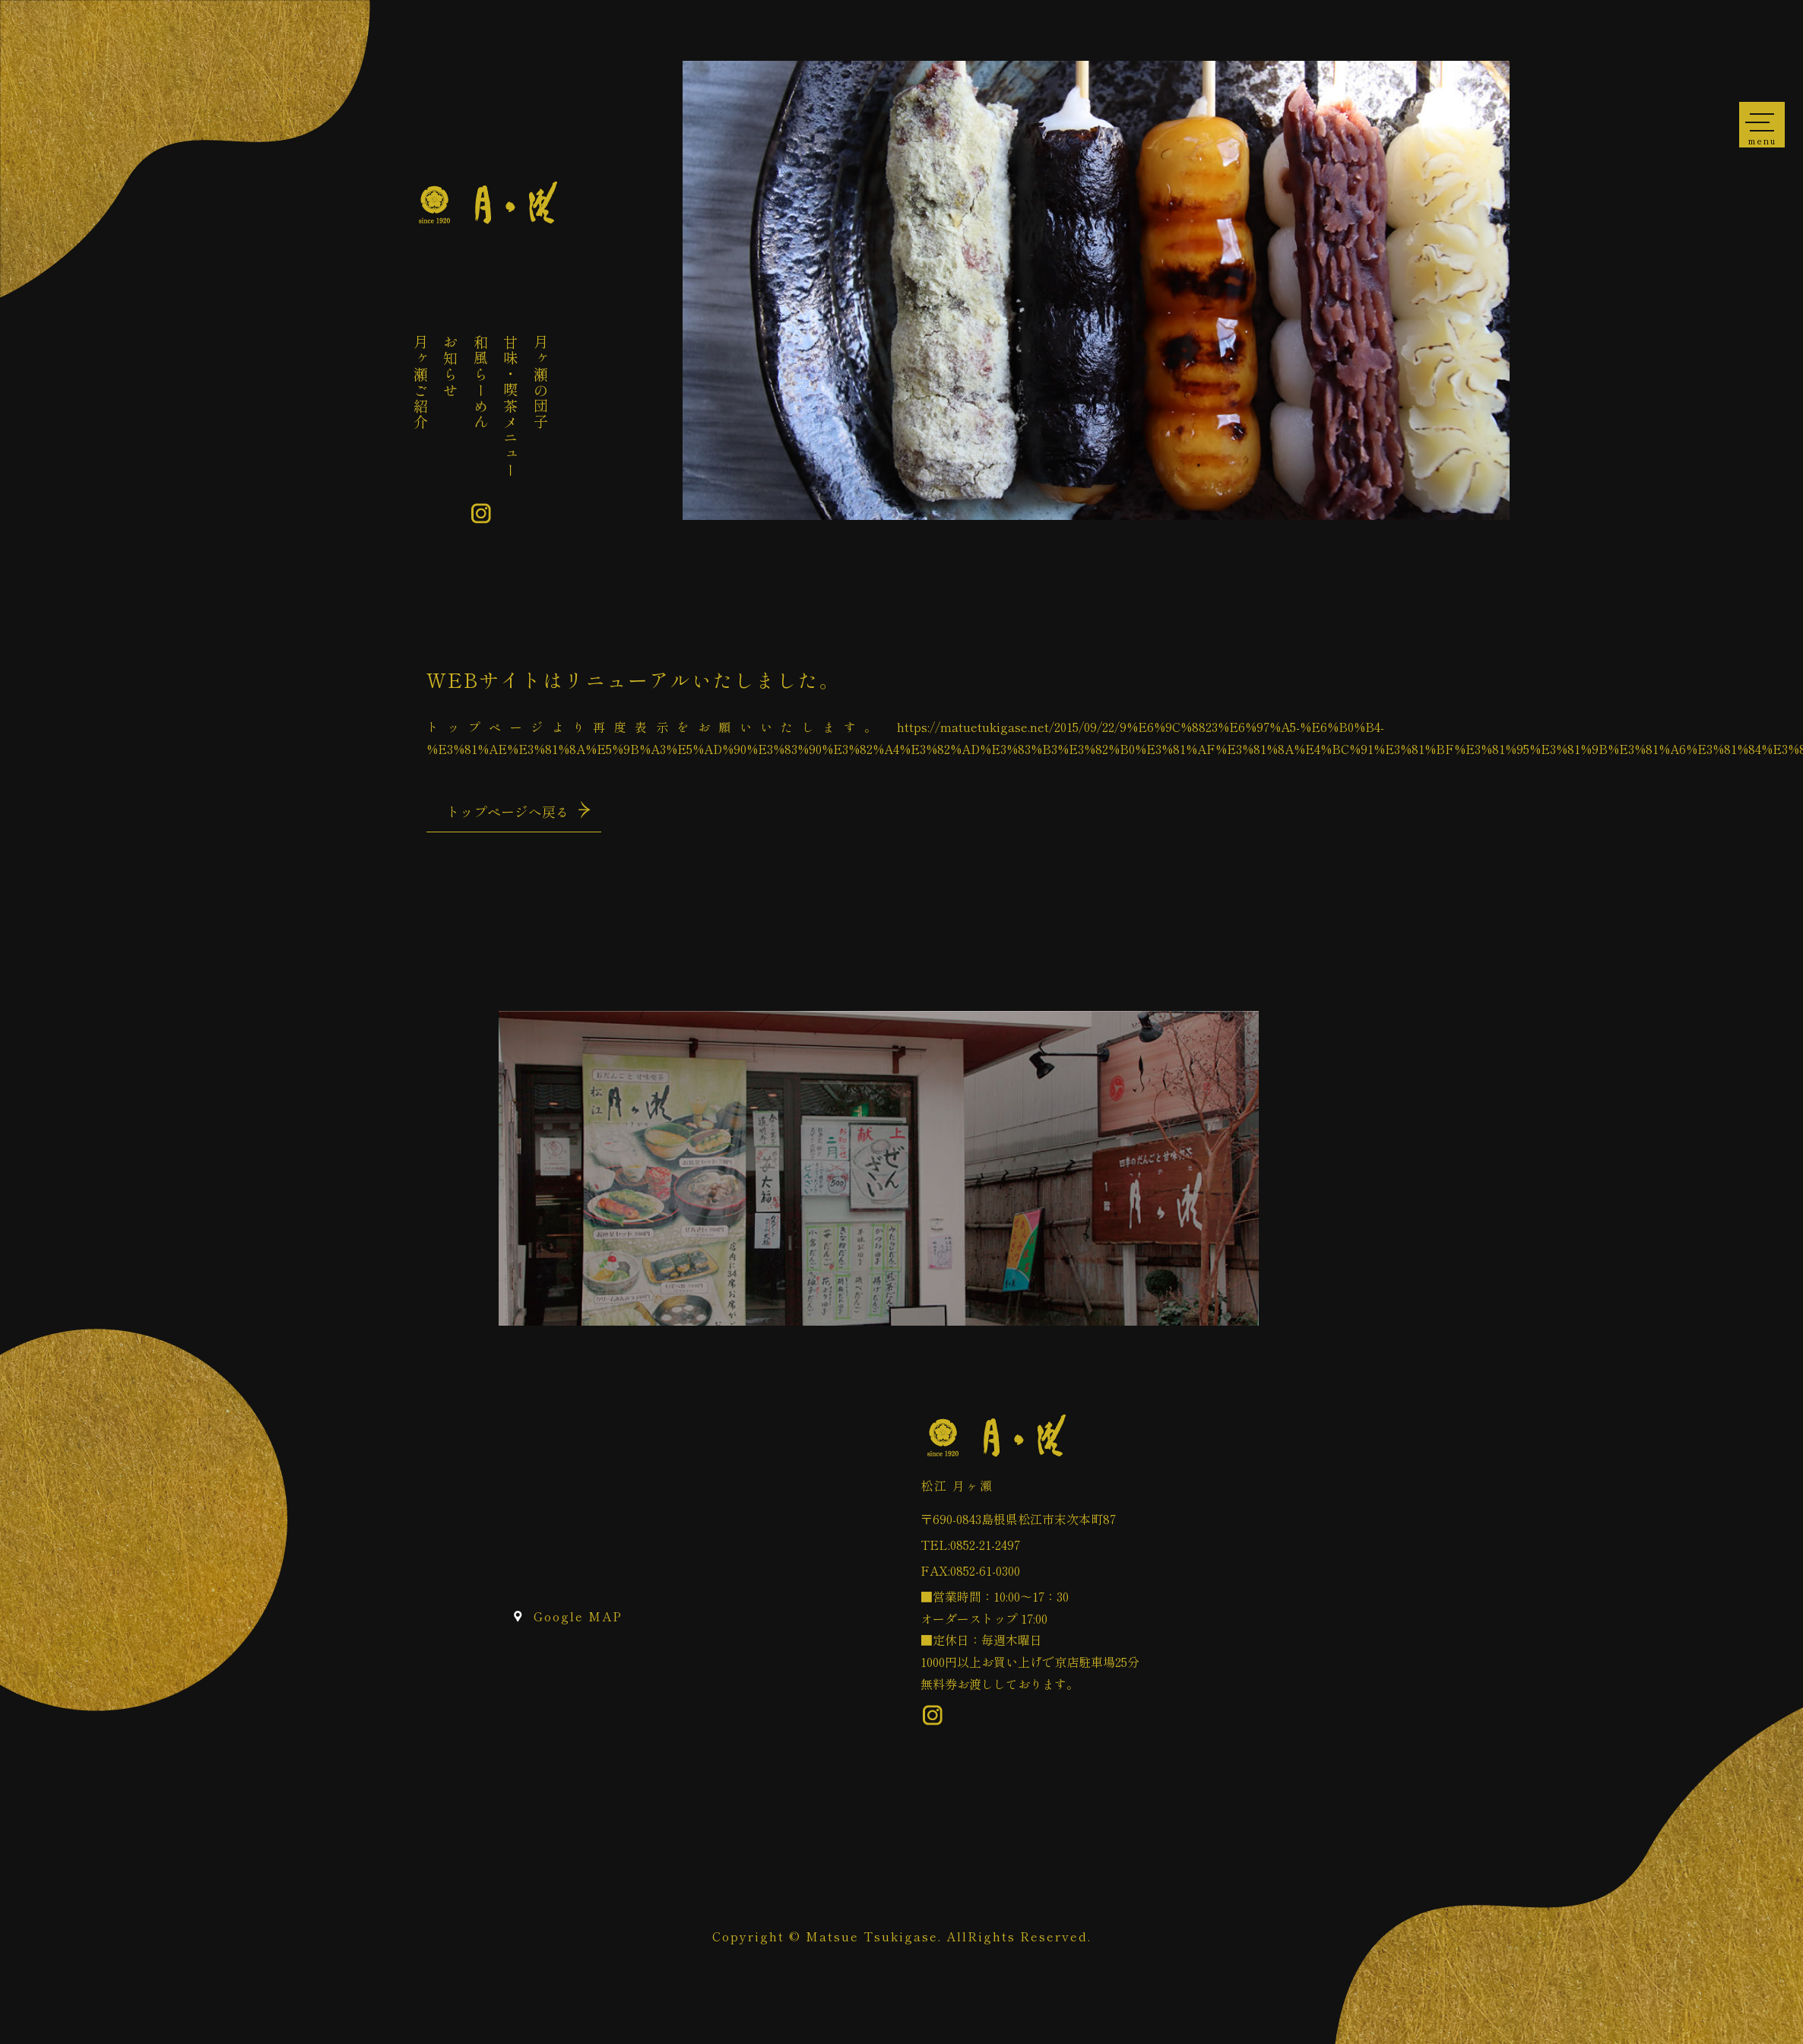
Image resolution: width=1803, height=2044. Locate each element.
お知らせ (450, 366)
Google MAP (578, 1616)
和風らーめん (481, 382)
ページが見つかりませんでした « (487, 203)
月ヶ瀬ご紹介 (421, 382)
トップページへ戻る (507, 811)
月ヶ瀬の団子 (541, 382)
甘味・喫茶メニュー (510, 406)
